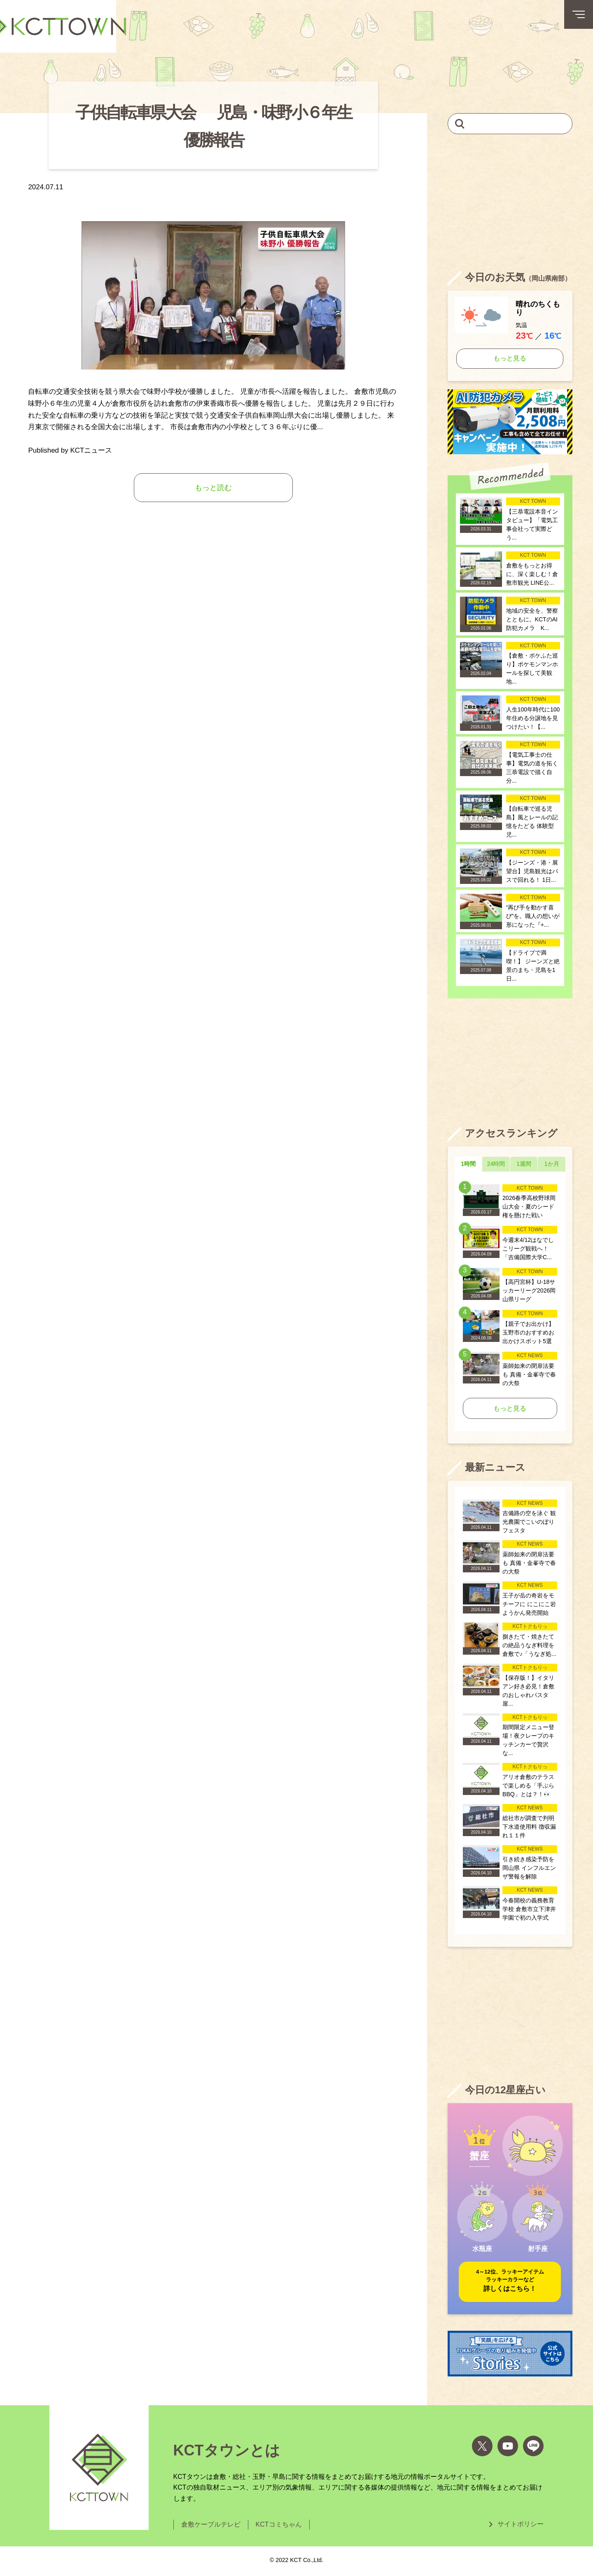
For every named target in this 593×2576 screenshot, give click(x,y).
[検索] (460, 123)
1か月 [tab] (551, 1163)
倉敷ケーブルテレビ (210, 2524)
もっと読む (213, 488)
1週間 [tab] (523, 1163)
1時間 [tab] (468, 1163)
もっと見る (509, 358)
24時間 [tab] (496, 1163)
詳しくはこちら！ (510, 2280)
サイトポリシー (520, 2523)
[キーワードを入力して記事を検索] (510, 123)
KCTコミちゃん (279, 2524)
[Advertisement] (510, 202)
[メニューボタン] (578, 14)
